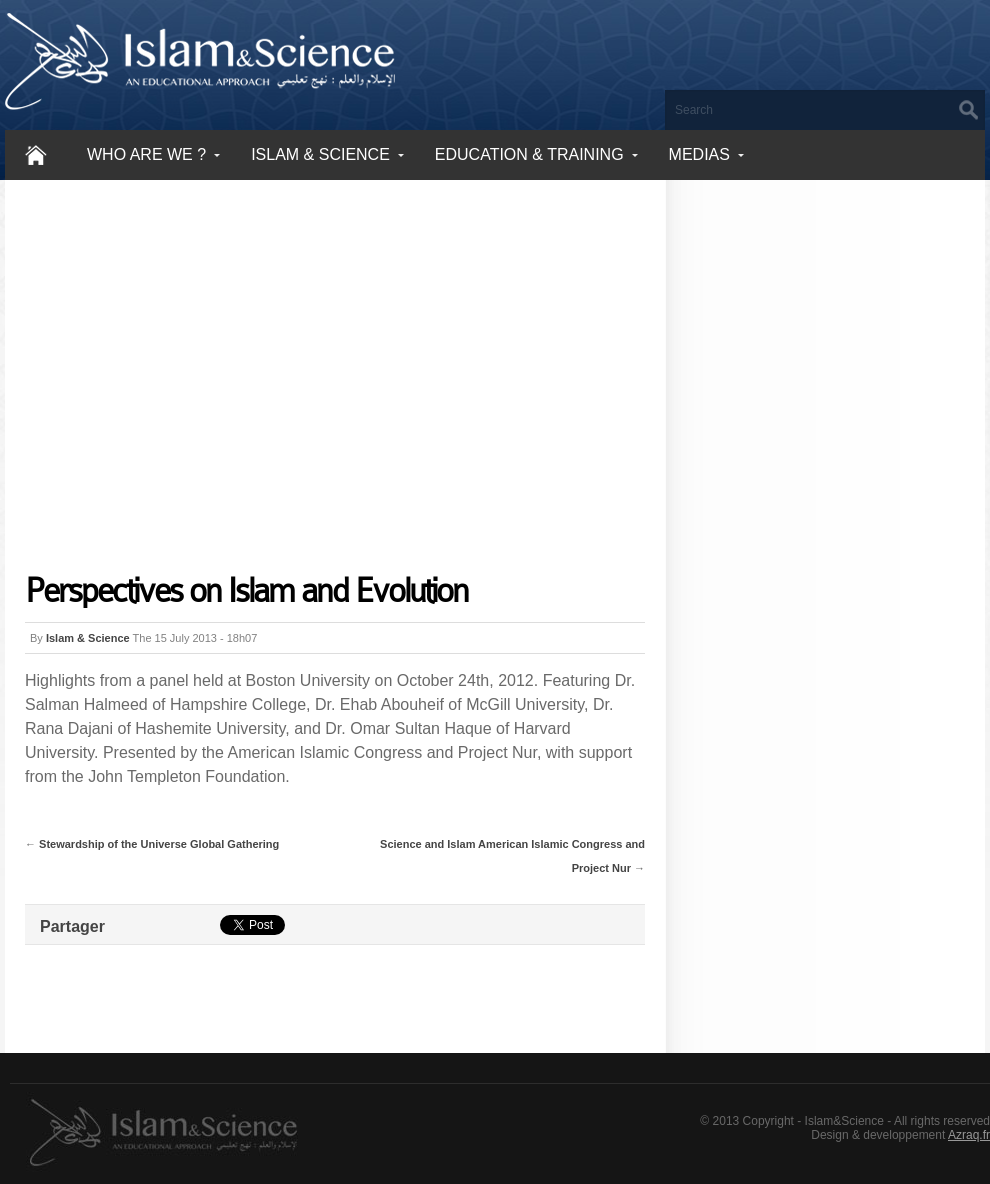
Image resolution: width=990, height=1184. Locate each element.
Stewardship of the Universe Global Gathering (159, 844)
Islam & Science (88, 638)
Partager (72, 926)
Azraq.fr (969, 1135)
